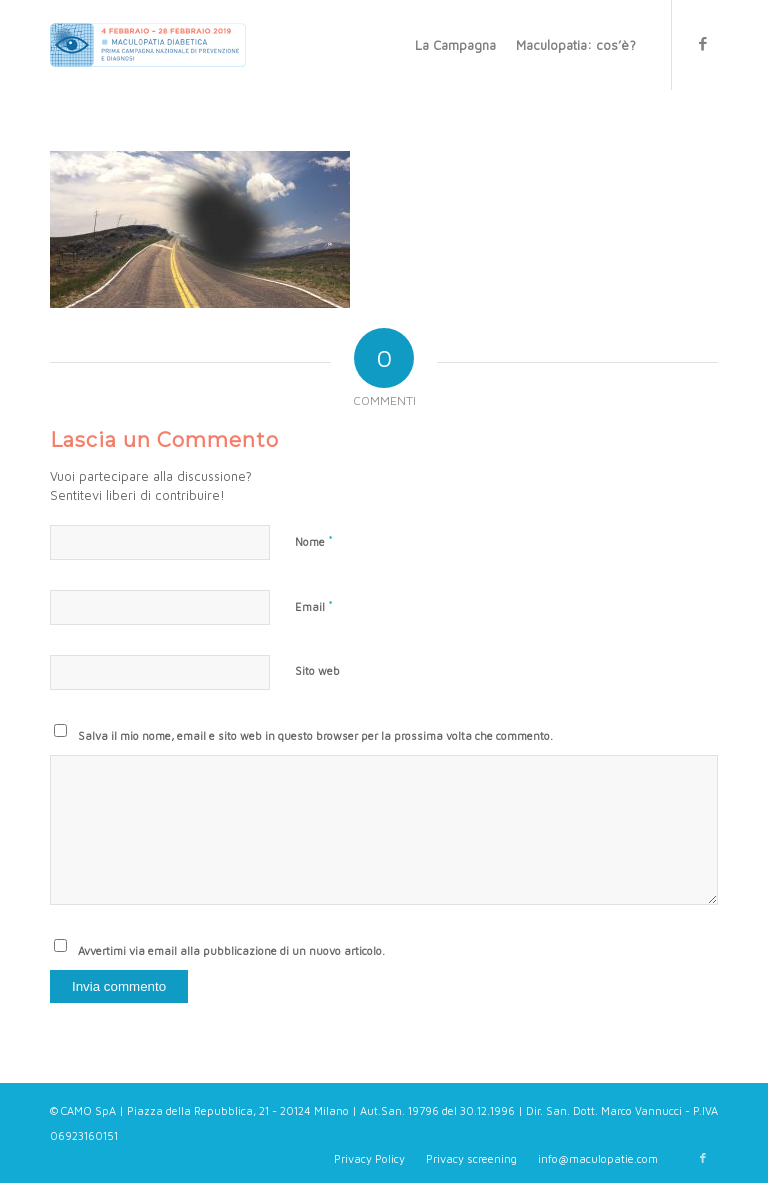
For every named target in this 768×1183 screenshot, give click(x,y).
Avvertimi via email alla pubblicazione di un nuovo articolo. (231, 950)
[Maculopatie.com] (148, 45)
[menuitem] (455, 45)
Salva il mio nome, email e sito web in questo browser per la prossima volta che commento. (315, 735)
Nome (314, 541)
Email (314, 606)
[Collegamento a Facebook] (703, 44)
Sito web (317, 670)
